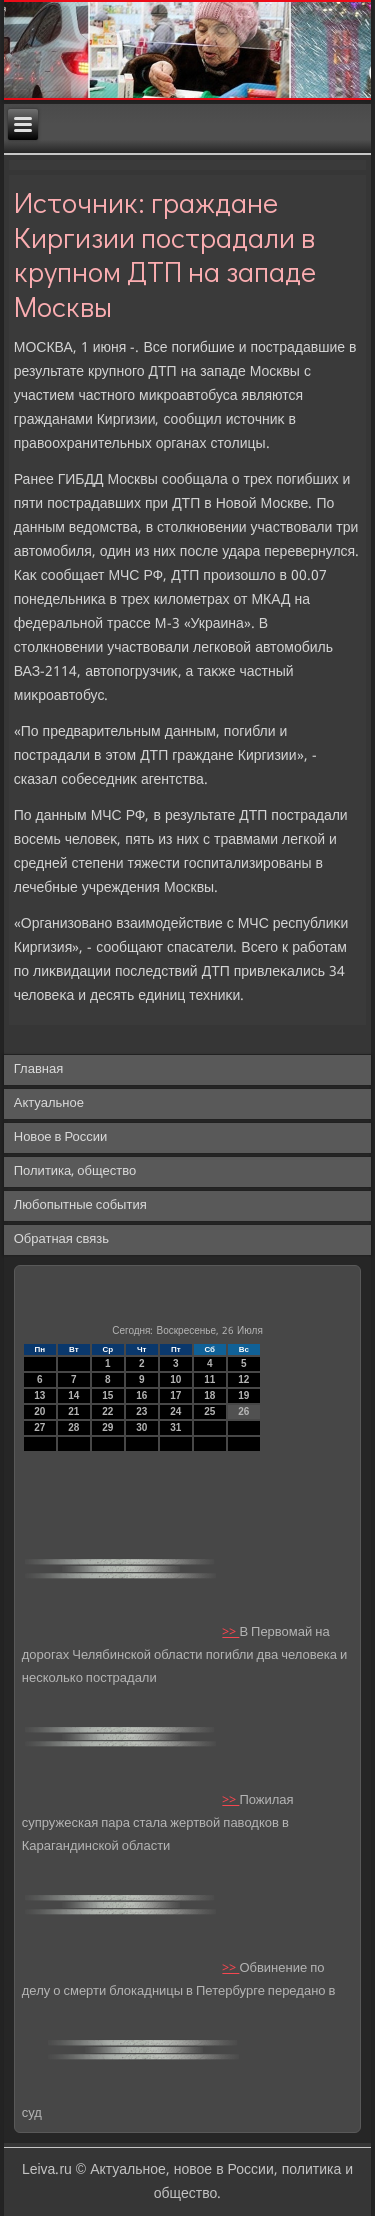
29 (107, 1427)
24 (175, 1411)
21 (73, 1411)
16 (141, 1395)
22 (107, 1411)
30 (141, 1427)
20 (39, 1411)
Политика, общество (75, 1171)
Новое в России (61, 1137)
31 (175, 1427)
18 (209, 1395)
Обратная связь (61, 1239)
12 (243, 1379)
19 (243, 1395)
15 (107, 1395)
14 (73, 1395)
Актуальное (49, 1103)
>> (230, 1632)
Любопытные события (80, 1205)
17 (175, 1395)
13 (39, 1395)
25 (209, 1411)
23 (141, 1411)
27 (39, 1427)
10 (175, 1379)
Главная (38, 1069)
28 (73, 1427)
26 (243, 1411)
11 (209, 1379)
